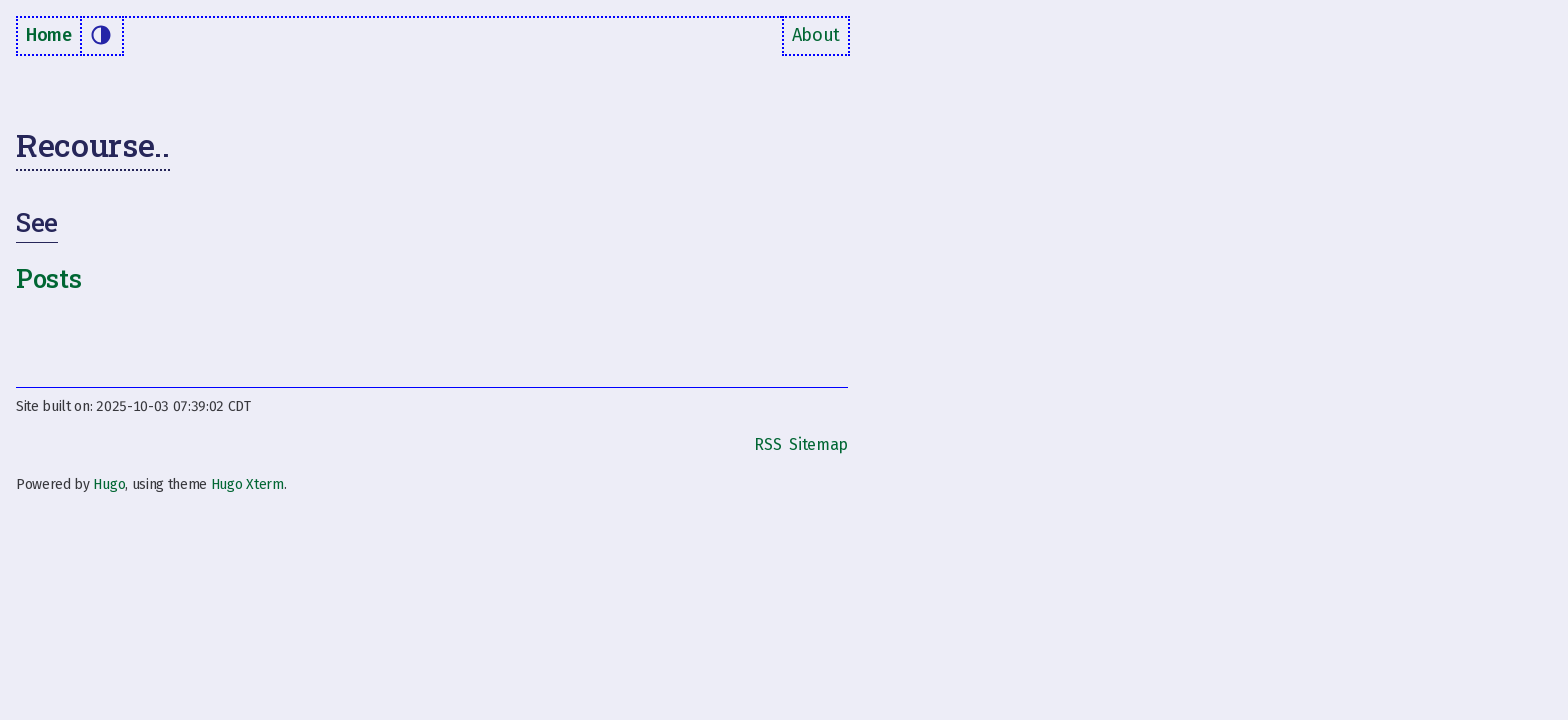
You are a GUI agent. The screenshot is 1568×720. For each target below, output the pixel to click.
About (816, 35)
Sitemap (818, 444)
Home (49, 35)
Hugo (109, 484)
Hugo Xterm (247, 484)
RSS (767, 444)
